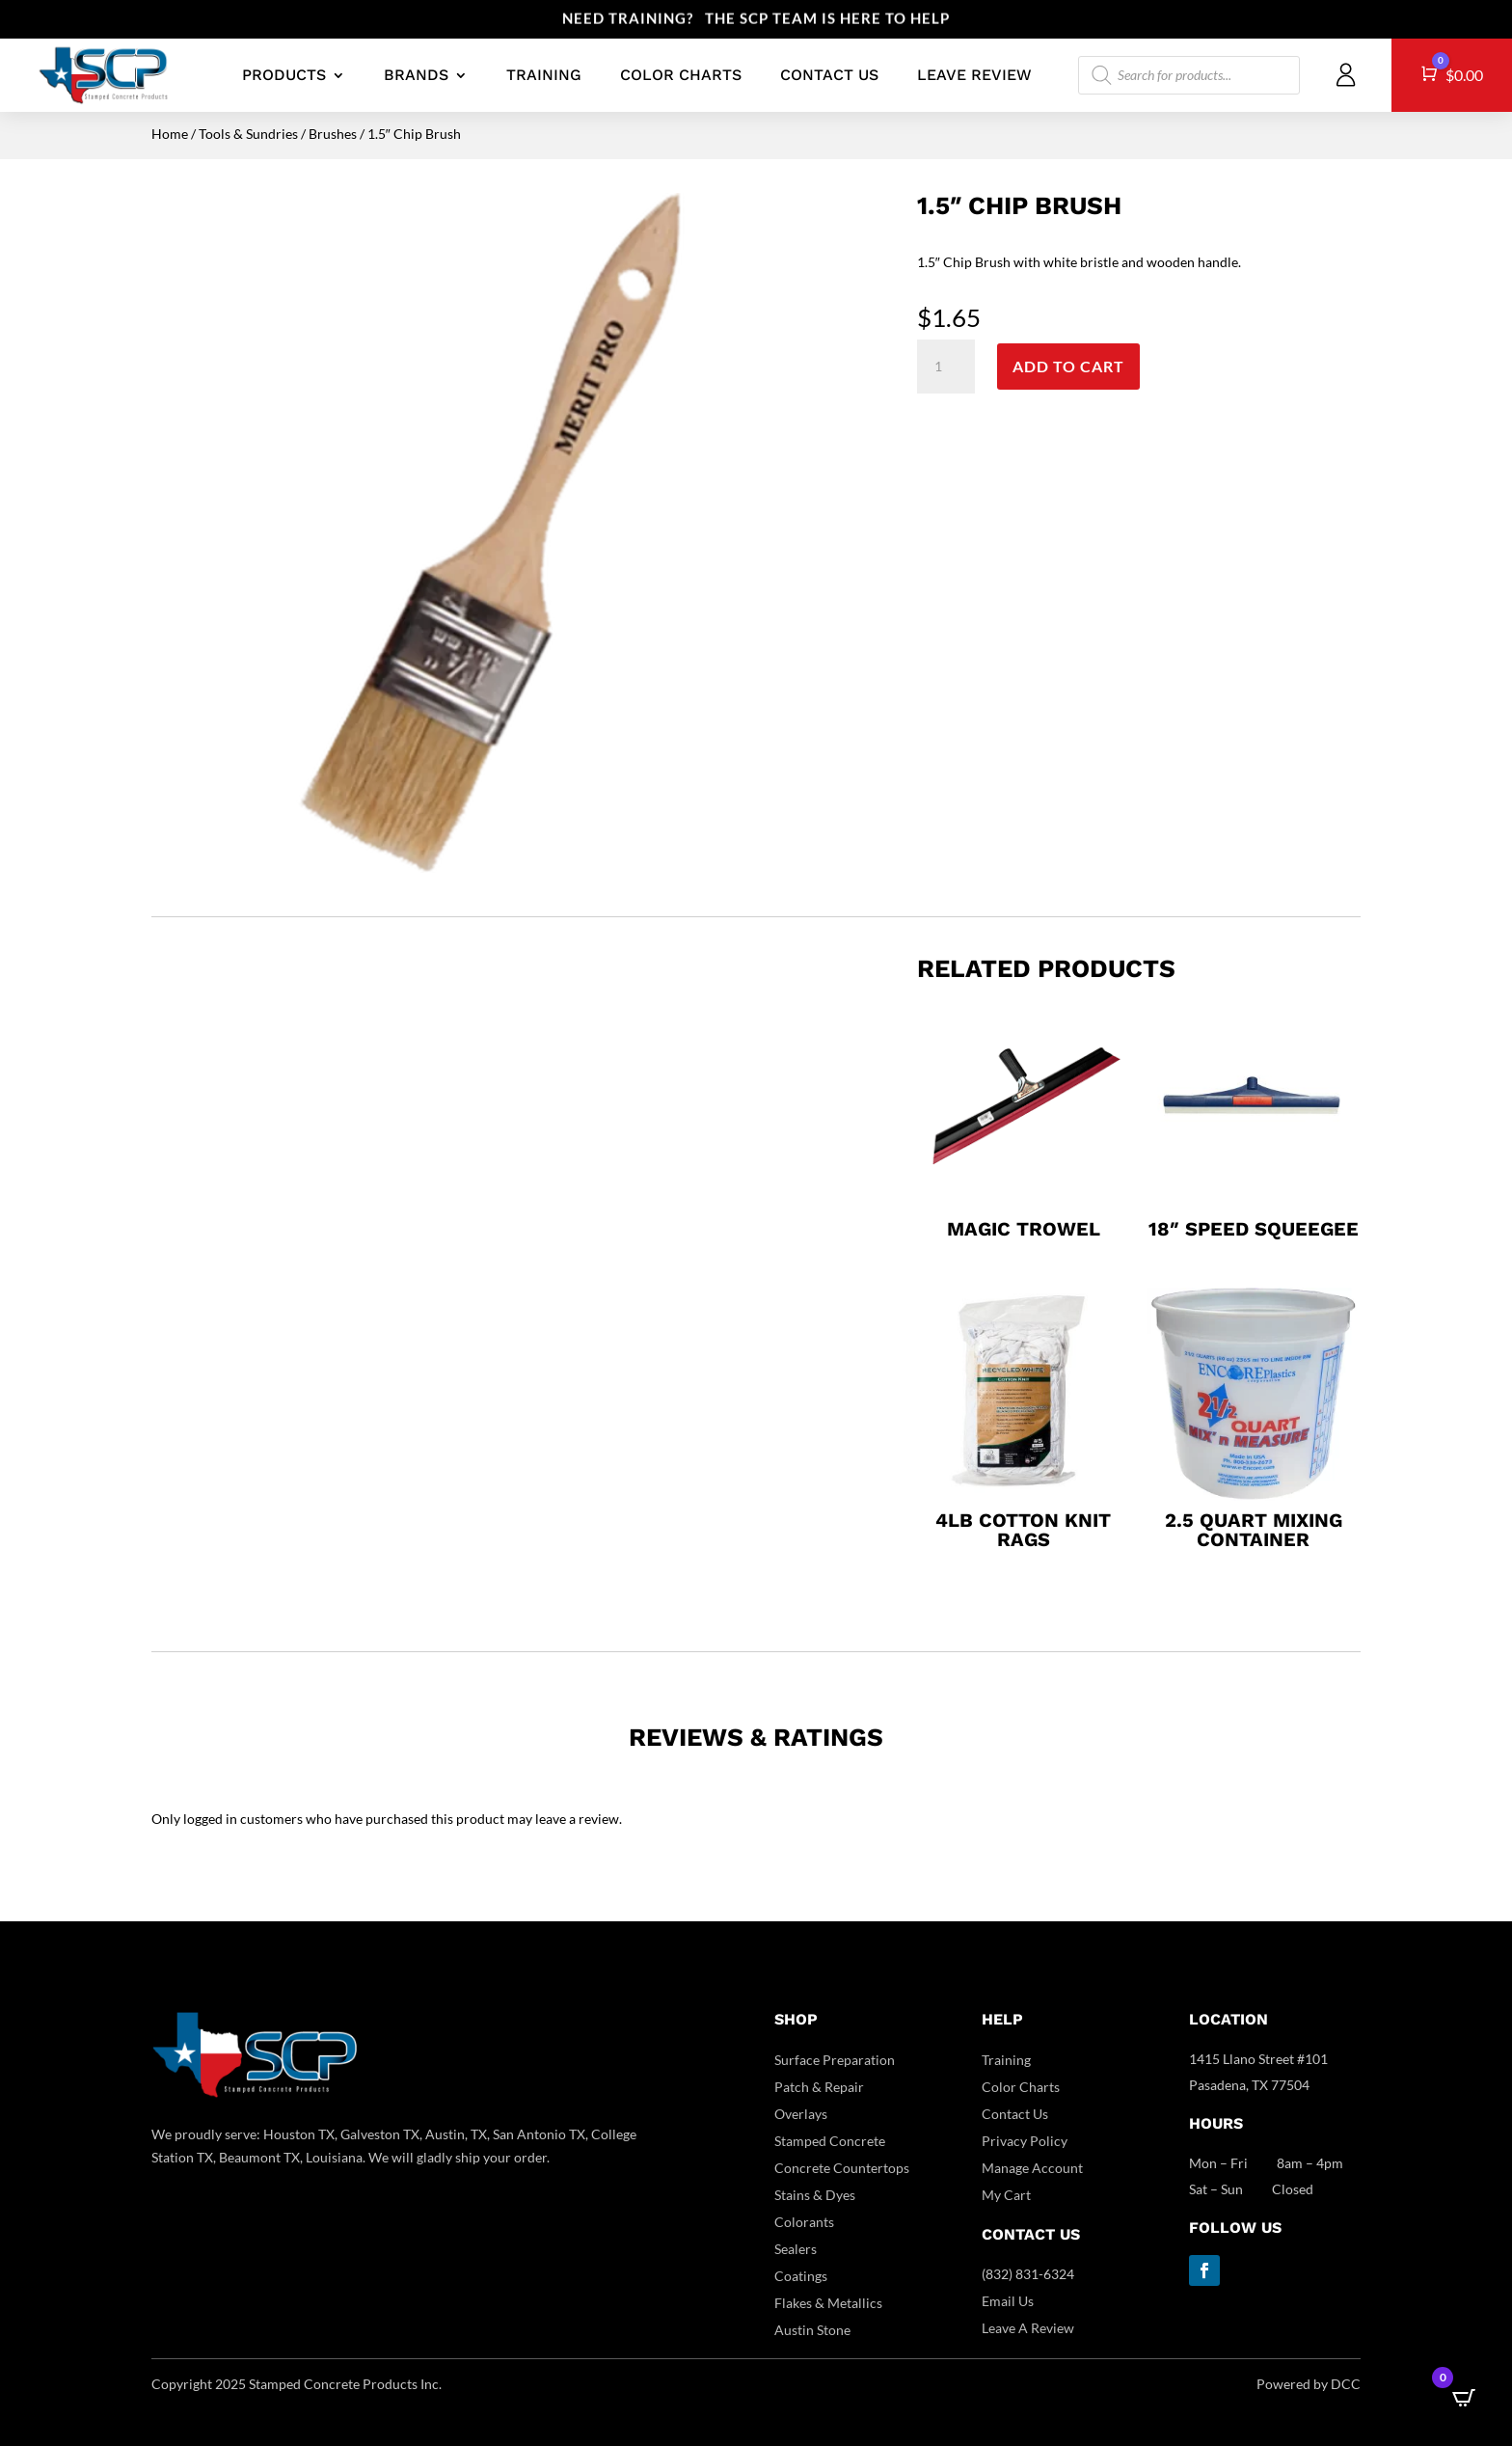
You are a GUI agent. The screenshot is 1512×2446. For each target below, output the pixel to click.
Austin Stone (812, 2330)
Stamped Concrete (829, 2141)
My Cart (1006, 2195)
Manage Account (1032, 2168)
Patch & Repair (819, 2087)
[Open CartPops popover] (1464, 2398)
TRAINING (543, 75)
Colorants (804, 2222)
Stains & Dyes (814, 2195)
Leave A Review (1028, 2328)
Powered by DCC (1308, 2384)
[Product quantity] (946, 367)
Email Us (1008, 2301)
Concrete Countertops (841, 2168)
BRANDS (416, 75)
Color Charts (1021, 2087)
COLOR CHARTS (681, 75)
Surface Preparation (834, 2060)
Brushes (333, 133)
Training (1006, 2060)
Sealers (795, 2249)
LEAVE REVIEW (974, 75)
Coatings (800, 2276)
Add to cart (1068, 366)
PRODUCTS (284, 75)
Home (169, 133)
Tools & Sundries (248, 133)
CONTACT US (829, 75)
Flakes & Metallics (828, 2303)
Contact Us (1015, 2114)
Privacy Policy (1024, 2141)
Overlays (800, 2114)
